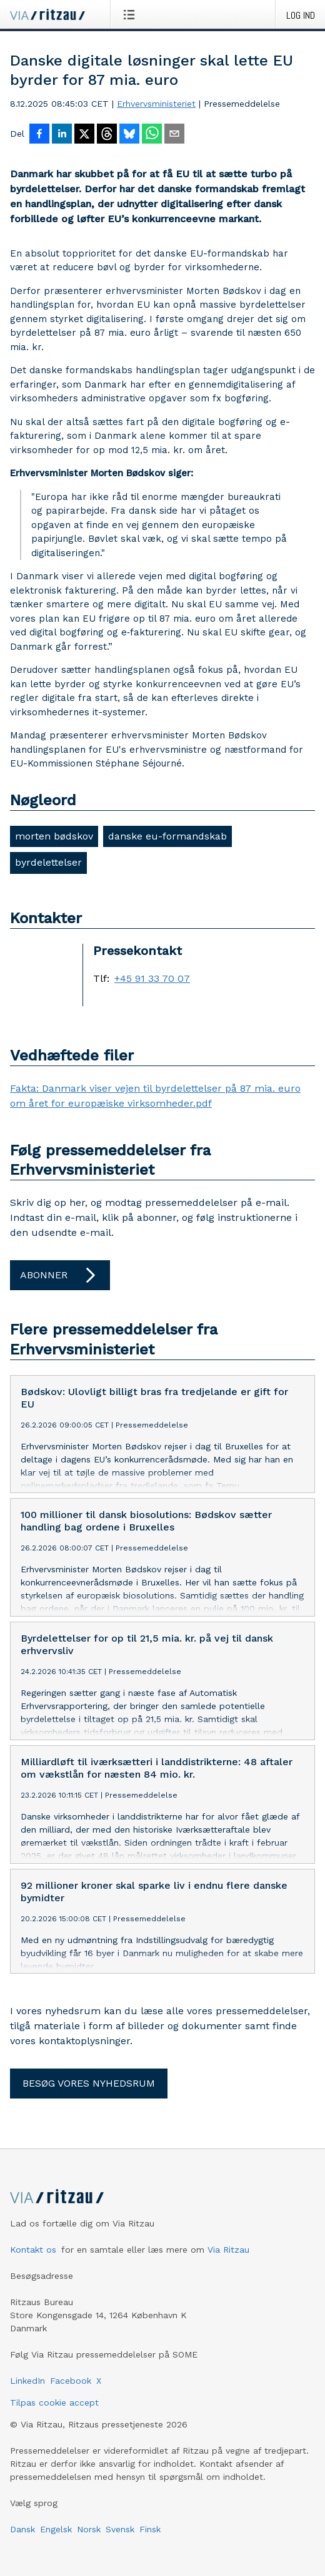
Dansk (22, 2539)
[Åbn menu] (131, 14)
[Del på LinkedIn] (62, 135)
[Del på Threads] (107, 135)
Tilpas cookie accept (54, 2412)
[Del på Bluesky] (129, 135)
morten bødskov (54, 836)
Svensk (120, 2539)
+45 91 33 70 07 (152, 978)
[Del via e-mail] (174, 135)
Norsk (89, 2539)
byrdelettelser (48, 862)
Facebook (70, 2391)
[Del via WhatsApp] (152, 135)
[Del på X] (84, 135)
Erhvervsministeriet (156, 104)
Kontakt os (33, 2260)
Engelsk (56, 2539)
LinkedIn (27, 2391)
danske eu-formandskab (167, 836)
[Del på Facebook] (39, 135)
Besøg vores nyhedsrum (88, 2093)
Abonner (60, 1275)
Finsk (150, 2539)
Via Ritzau (228, 2260)
